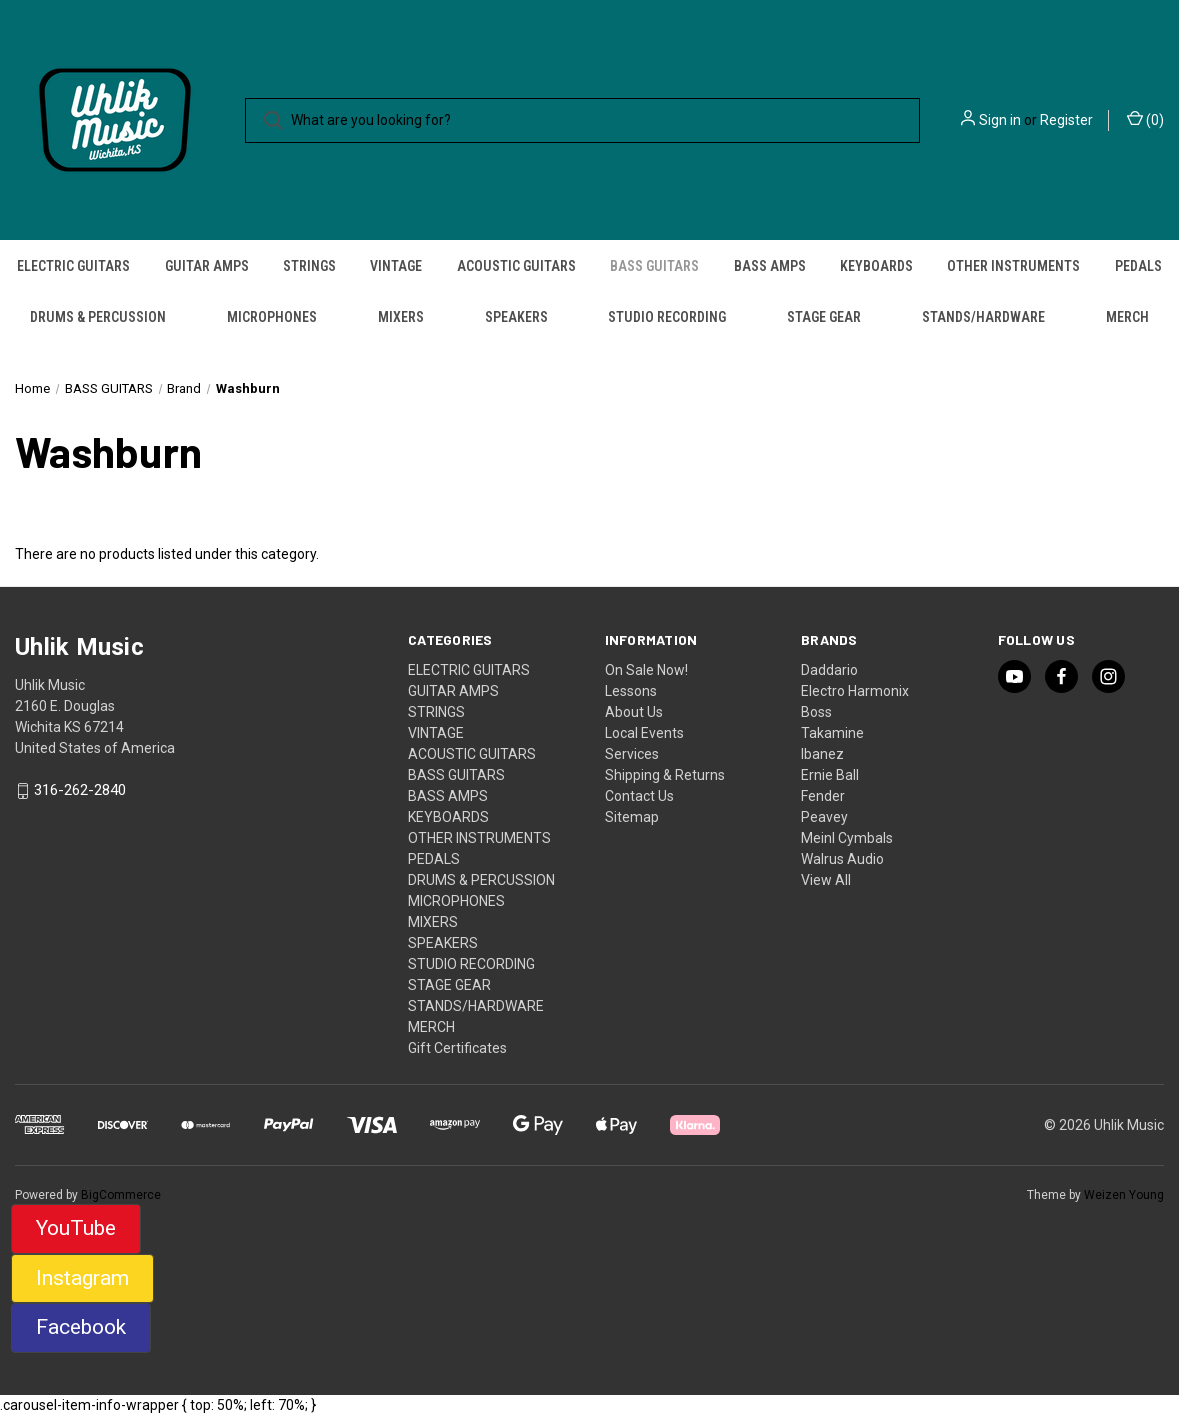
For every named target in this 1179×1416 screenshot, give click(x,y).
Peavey (824, 817)
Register (1066, 120)
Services (632, 754)
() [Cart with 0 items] (1145, 119)
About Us (634, 712)
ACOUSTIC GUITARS (516, 266)
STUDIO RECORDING (667, 317)
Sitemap (632, 817)
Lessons (631, 691)
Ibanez (822, 754)
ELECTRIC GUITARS (73, 266)
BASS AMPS (770, 266)
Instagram (82, 1278)
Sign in (1000, 120)
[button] (76, 1229)
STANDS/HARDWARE (983, 317)
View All (826, 880)
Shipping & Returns (665, 775)
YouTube (76, 1228)
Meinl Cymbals (847, 838)
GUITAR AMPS (207, 266)
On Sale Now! (646, 670)
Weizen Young (1124, 1195)
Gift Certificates (457, 1048)
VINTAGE (396, 266)
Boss (816, 712)
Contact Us (639, 796)
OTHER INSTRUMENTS (1013, 266)
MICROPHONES (272, 317)
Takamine (832, 733)
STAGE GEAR (824, 317)
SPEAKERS (516, 317)
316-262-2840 (80, 791)
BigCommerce (121, 1195)
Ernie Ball (830, 775)
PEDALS (434, 859)
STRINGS (309, 266)
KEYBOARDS (876, 266)
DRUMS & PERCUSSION (98, 317)
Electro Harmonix (855, 691)
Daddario (829, 670)
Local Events (644, 733)
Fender (823, 796)
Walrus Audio (842, 859)
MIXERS (401, 317)
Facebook (81, 1327)
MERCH (1127, 317)
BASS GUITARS (654, 266)
